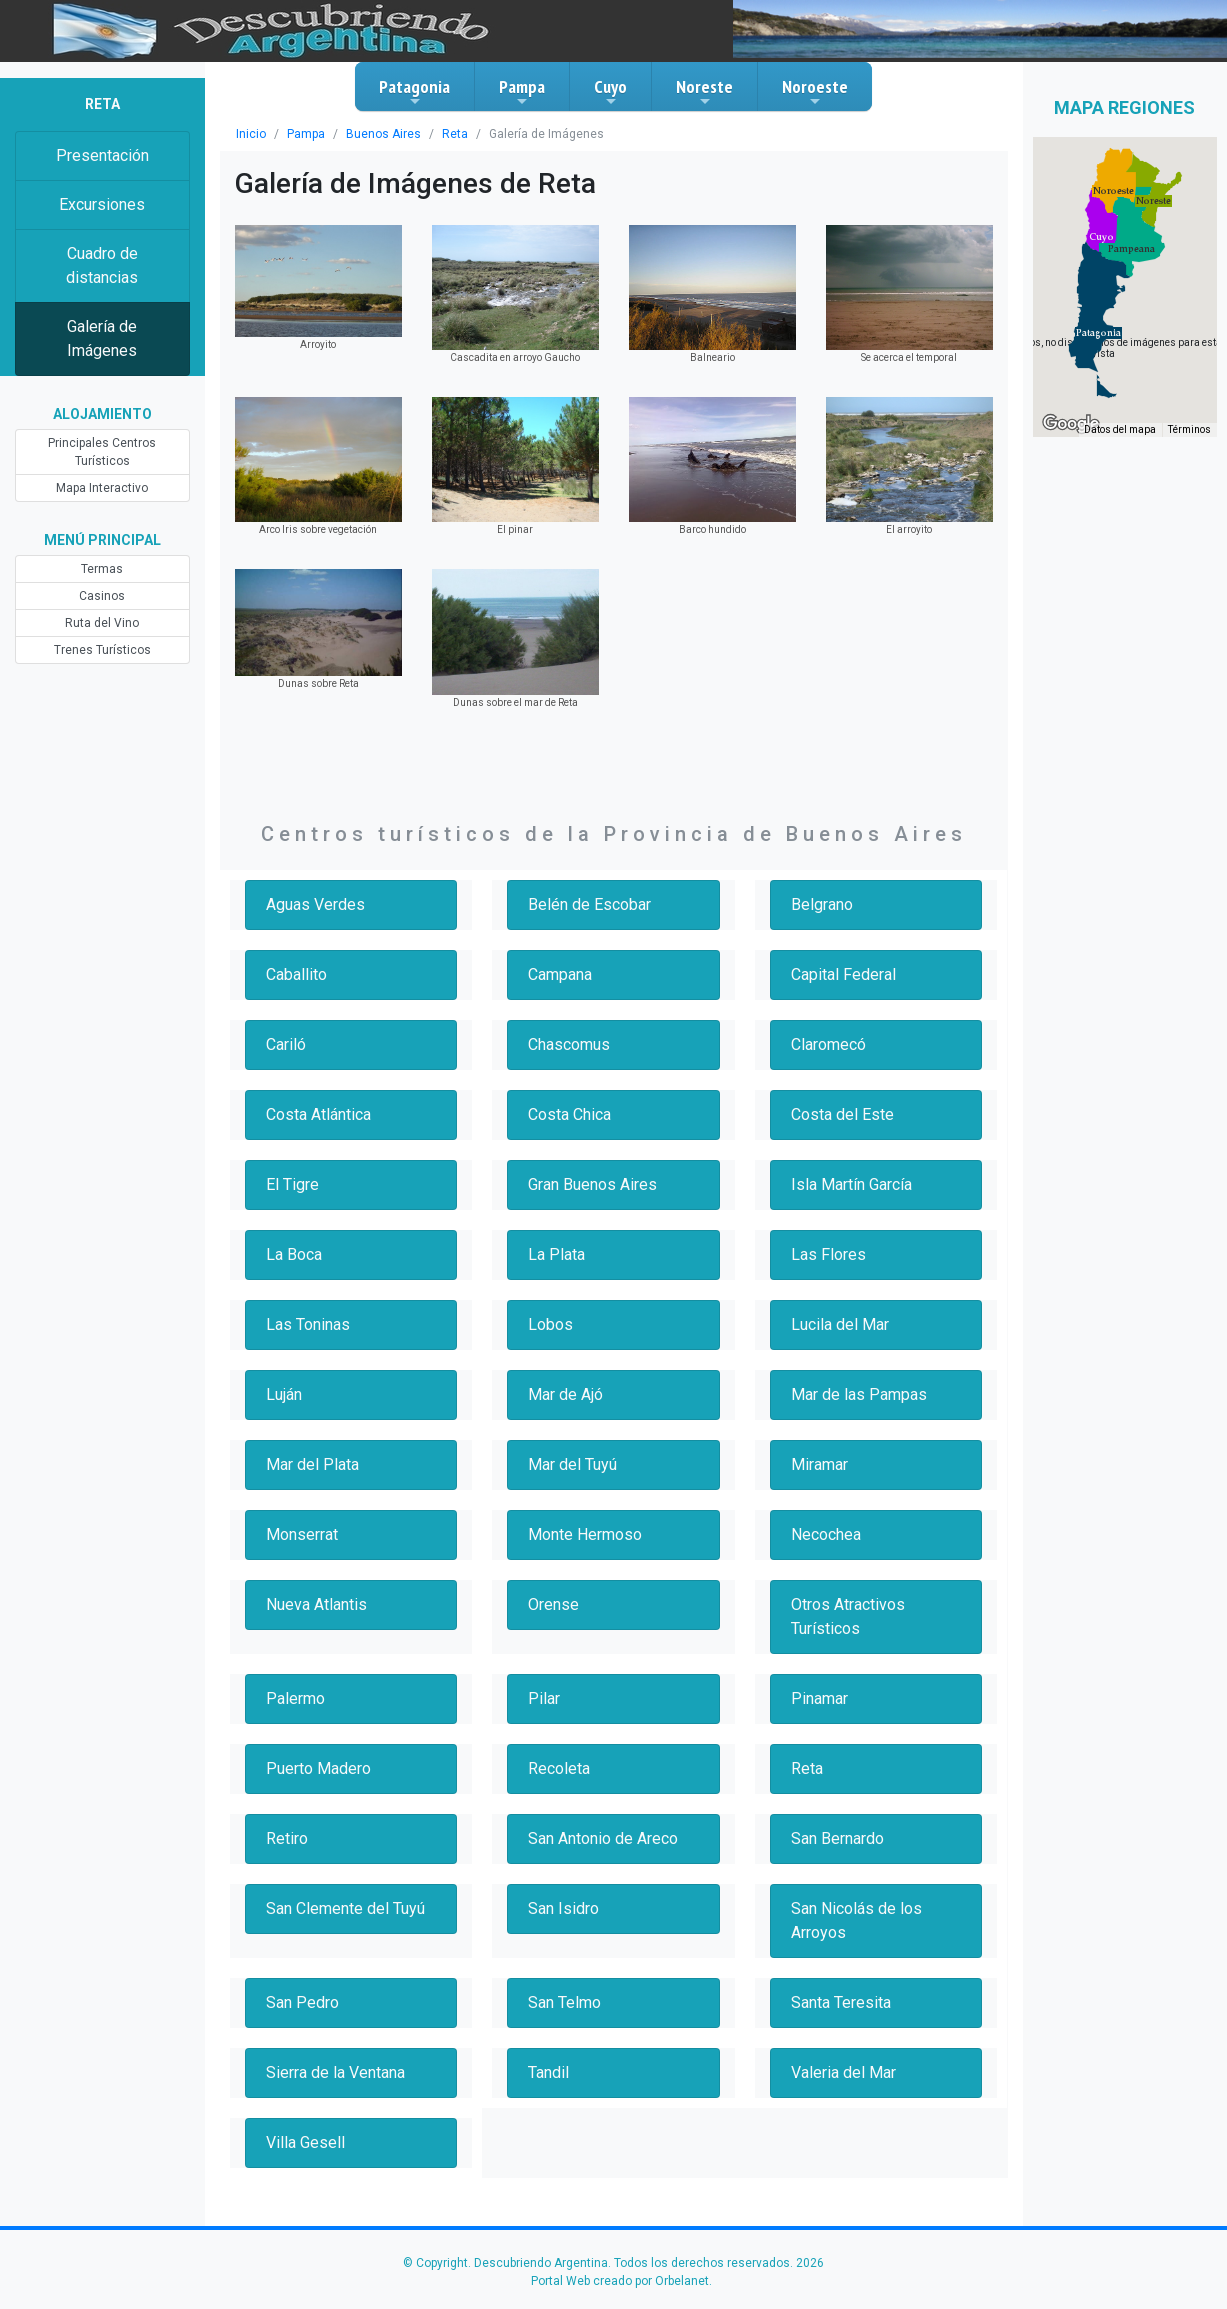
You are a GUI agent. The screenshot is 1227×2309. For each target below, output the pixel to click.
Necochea (827, 1534)
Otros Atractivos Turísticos (847, 1616)
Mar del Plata (313, 1464)
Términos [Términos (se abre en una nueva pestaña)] (1190, 430)
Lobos (550, 1324)
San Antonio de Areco (605, 1838)
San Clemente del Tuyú (349, 1908)
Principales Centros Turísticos (102, 452)
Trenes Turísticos (102, 650)
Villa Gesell (306, 2142)
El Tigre (293, 1184)
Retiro (287, 1838)
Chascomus (570, 1044)
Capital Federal (845, 974)
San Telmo (565, 2002)
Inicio (250, 134)
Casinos (102, 596)
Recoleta (559, 1768)
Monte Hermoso (585, 1534)
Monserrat (302, 1534)
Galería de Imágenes (102, 338)
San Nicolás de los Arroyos (857, 1920)
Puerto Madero (319, 1768)
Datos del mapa (1122, 430)
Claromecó (829, 1044)
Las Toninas (308, 1324)
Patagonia (414, 92)
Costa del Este (843, 1114)
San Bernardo (840, 1838)
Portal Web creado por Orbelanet (620, 2281)
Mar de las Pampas (860, 1394)
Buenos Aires (375, 134)
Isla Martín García (854, 1184)
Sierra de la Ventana (338, 2072)
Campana (562, 974)
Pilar (544, 1698)
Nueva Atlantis (317, 1604)
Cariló (287, 1044)
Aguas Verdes (316, 904)
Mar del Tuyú (574, 1464)
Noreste (704, 92)
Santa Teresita (842, 2002)
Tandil (549, 2072)
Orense (554, 1604)
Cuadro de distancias (102, 265)
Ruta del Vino (102, 623)
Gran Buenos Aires (595, 1184)
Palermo (296, 1698)
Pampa (522, 92)
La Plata (557, 1254)
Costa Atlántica (319, 1114)
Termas (102, 569)
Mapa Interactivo (102, 488)
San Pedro (304, 2002)
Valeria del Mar (844, 2072)
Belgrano (823, 904)
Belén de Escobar (591, 904)
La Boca (295, 1254)
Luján (285, 1394)
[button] (1098, 333)
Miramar (820, 1464)
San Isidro (564, 1908)
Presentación (102, 155)
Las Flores (828, 1254)
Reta (442, 134)
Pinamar (821, 1698)
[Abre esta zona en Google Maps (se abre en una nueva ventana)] (1071, 424)
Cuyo (610, 92)
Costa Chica (571, 1114)
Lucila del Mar (841, 1324)
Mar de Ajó (566, 1394)
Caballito (297, 974)
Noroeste (815, 92)
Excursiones (102, 204)
